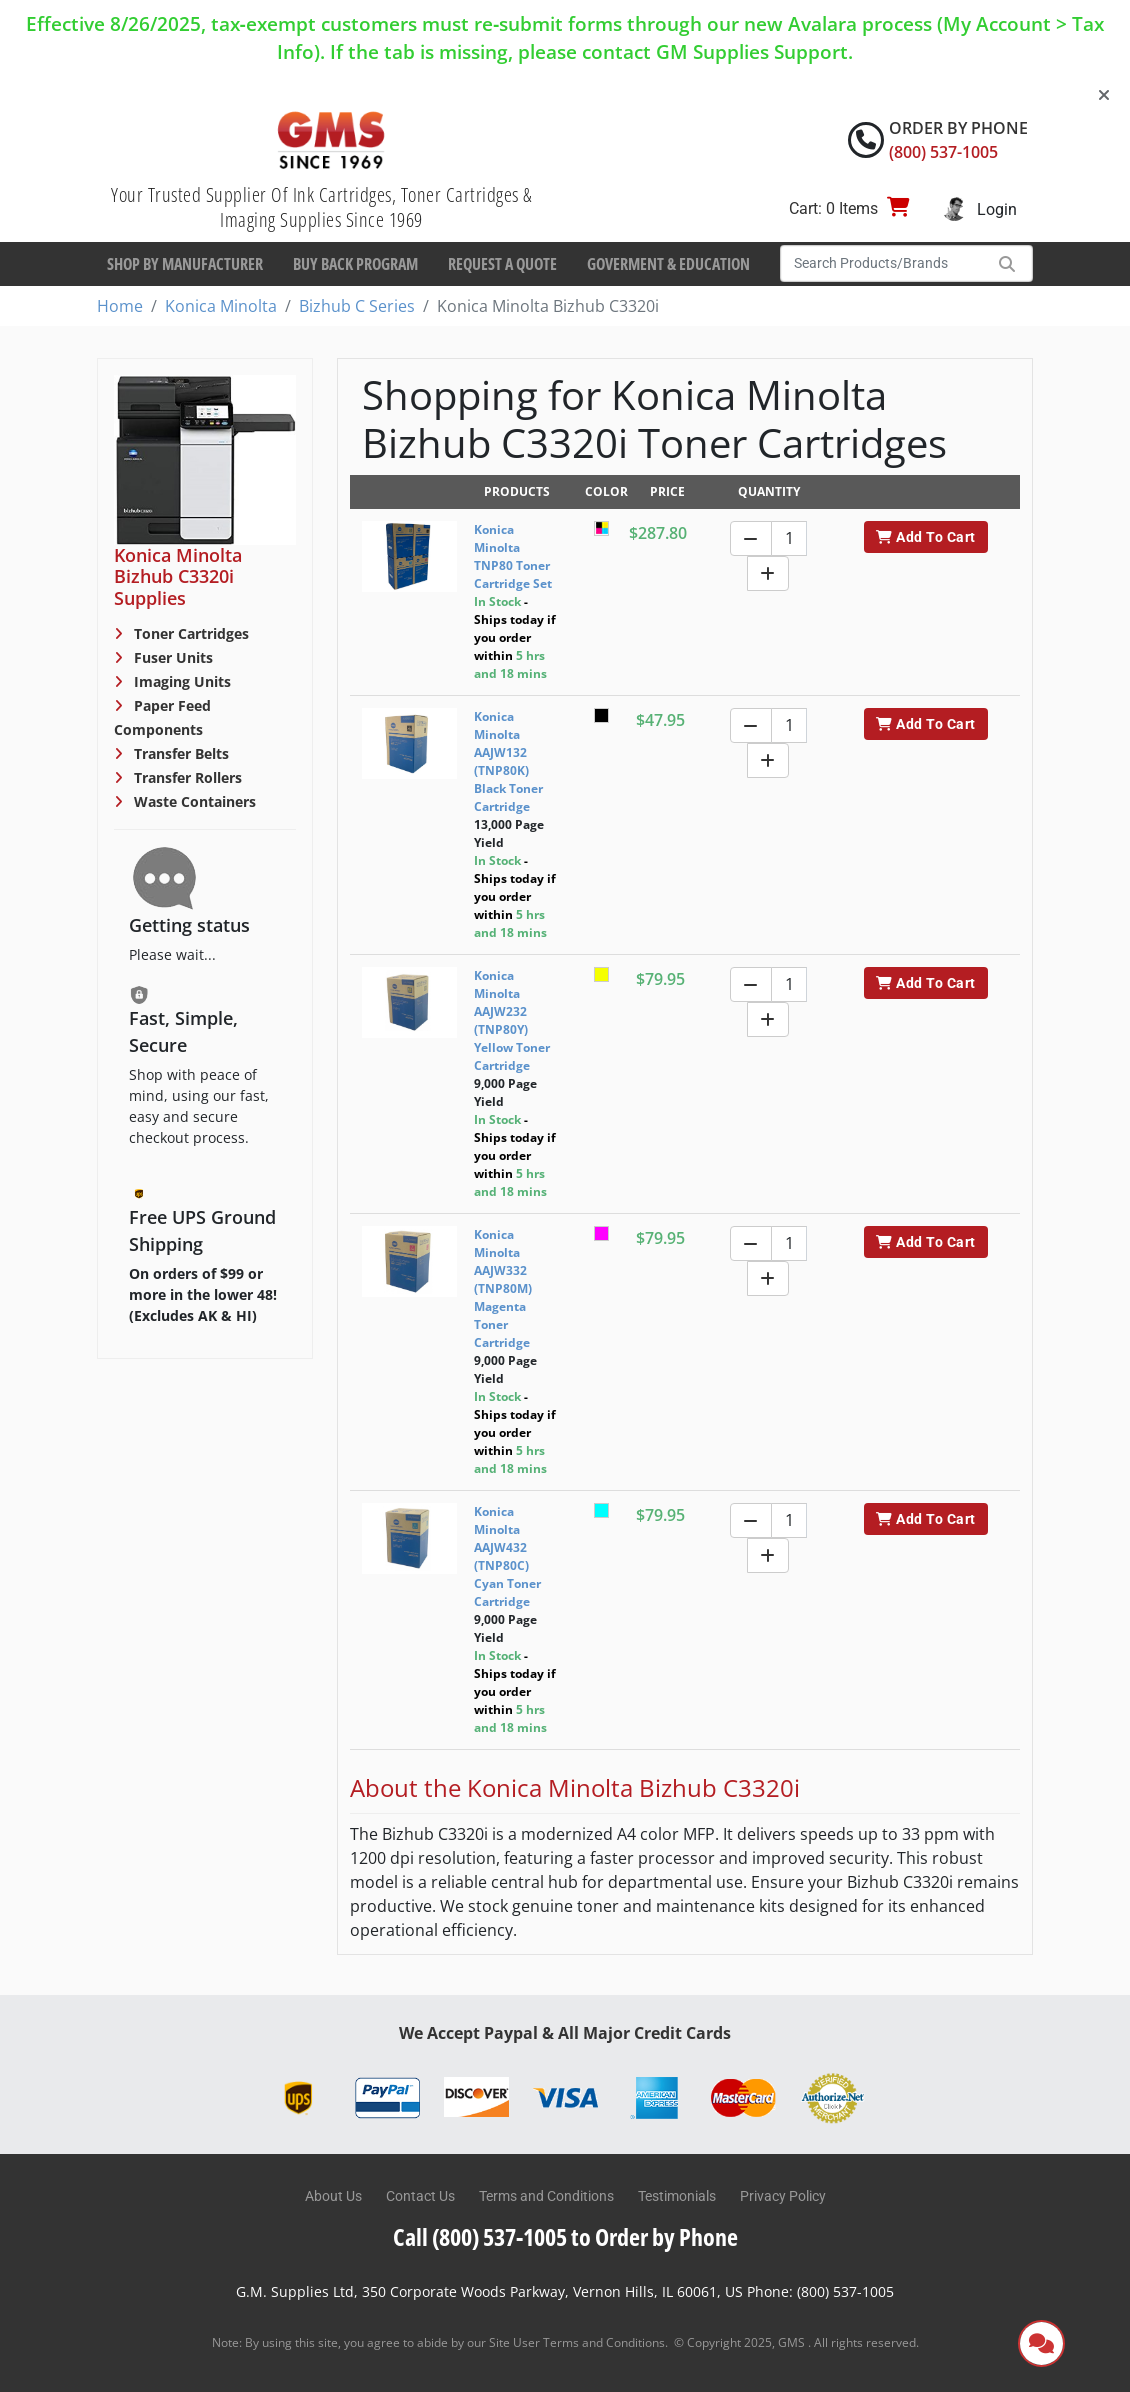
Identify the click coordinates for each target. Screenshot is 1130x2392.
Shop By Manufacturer (185, 264)
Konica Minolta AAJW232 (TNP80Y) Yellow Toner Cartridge (512, 1020)
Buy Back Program (355, 264)
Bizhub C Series (357, 306)
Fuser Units (171, 657)
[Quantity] (789, 538)
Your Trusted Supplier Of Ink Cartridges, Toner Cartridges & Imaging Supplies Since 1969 (321, 207)
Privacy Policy (783, 2196)
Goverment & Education (668, 264)
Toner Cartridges (189, 633)
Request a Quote (502, 264)
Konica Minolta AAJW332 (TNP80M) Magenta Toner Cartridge (503, 1288)
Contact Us (420, 2196)
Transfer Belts (179, 753)
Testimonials (677, 2196)
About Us (333, 2196)
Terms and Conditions (546, 2196)
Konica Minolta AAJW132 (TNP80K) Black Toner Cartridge (508, 761)
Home (120, 306)
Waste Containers (193, 801)
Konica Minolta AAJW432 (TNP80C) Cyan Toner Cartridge (507, 1556)
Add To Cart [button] (925, 537)
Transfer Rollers (186, 777)
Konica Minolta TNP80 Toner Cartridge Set (513, 556)
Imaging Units (180, 681)
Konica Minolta (221, 306)
